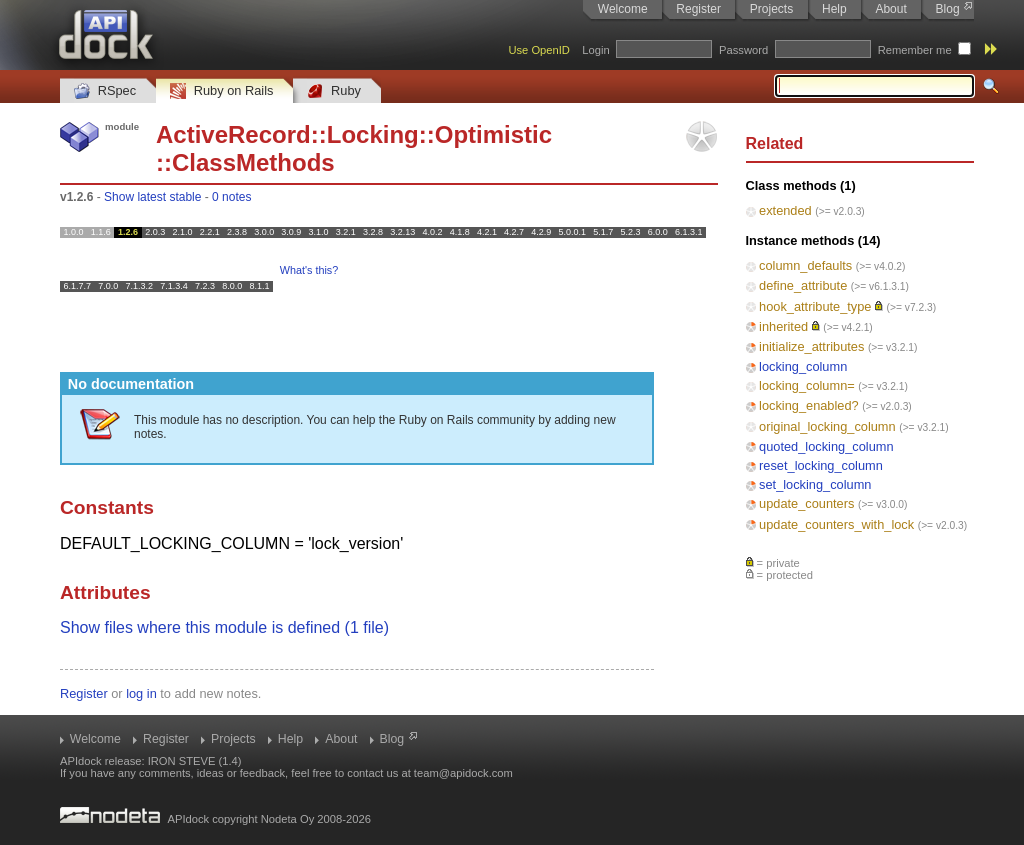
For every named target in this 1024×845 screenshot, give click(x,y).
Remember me (915, 50)
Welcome (623, 9)
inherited (783, 326)
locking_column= (807, 385)
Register (698, 9)
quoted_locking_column (826, 446)
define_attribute (803, 285)
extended (785, 210)
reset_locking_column (821, 465)
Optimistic (493, 134)
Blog (948, 9)
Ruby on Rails (221, 91)
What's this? (309, 270)
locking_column (803, 366)
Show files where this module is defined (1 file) (224, 627)
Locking (373, 134)
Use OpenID (539, 50)
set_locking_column (815, 484)
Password (743, 50)
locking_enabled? (809, 405)
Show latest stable (152, 197)
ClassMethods (253, 162)
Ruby (334, 91)
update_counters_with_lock (836, 524)
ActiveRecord (233, 134)
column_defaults (805, 265)
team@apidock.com (463, 773)
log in (141, 693)
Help (834, 9)
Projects (771, 9)
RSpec (105, 91)
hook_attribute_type (815, 306)
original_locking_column (827, 426)
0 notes (231, 197)
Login (595, 50)
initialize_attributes (811, 346)
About (890, 9)
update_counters (806, 503)
